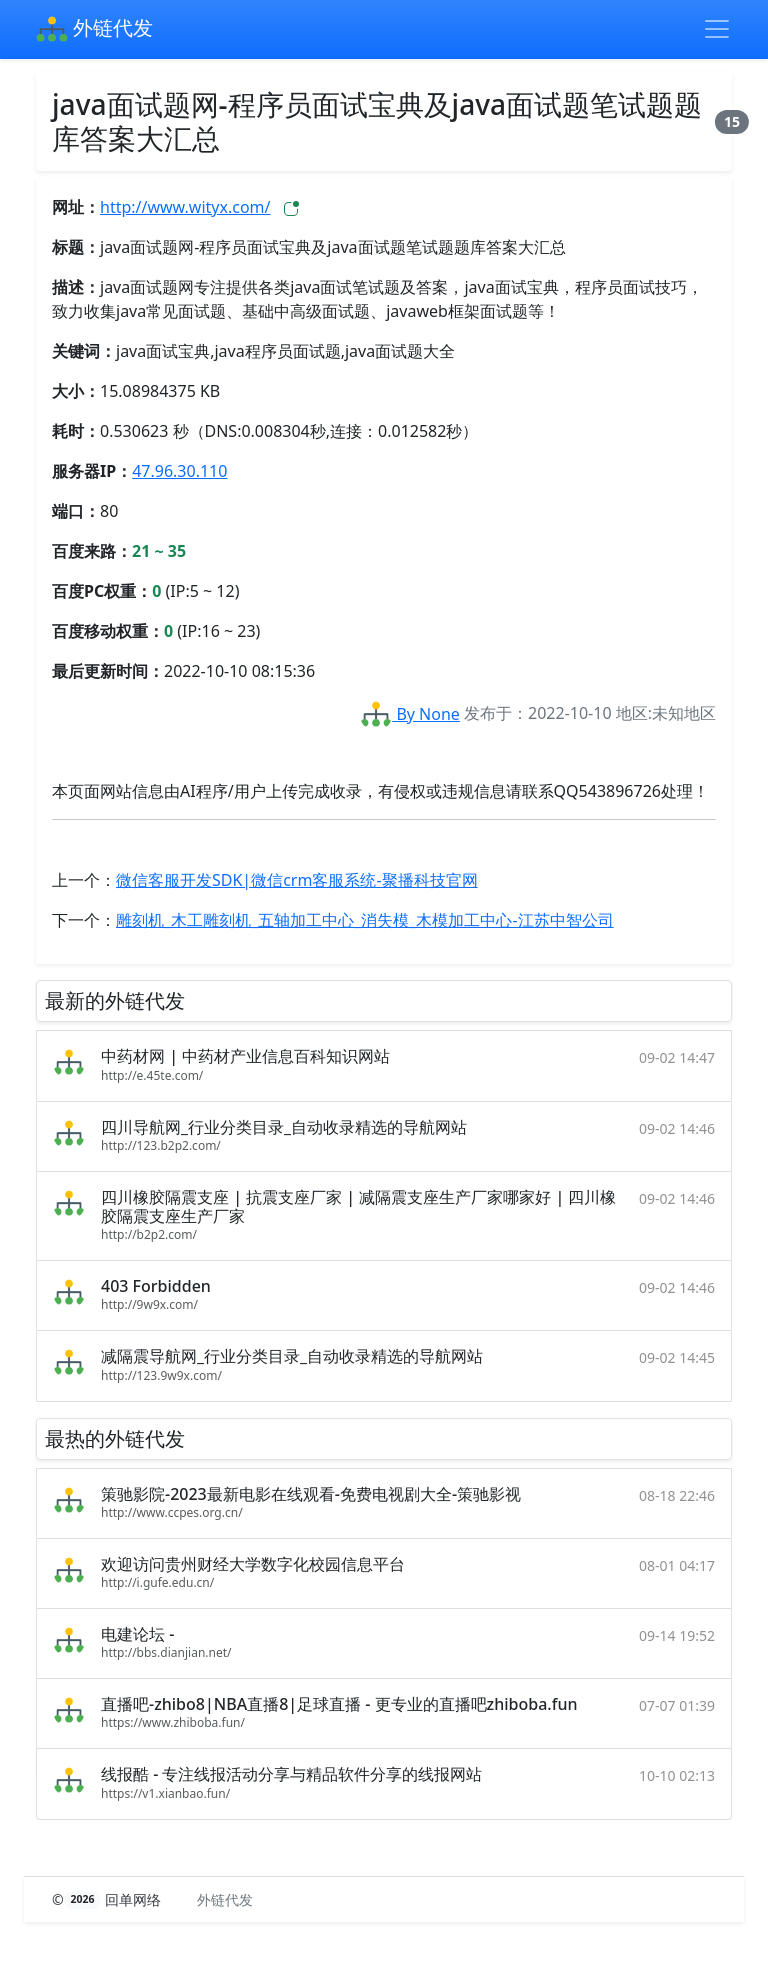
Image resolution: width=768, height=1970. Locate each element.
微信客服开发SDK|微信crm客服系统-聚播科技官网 (297, 880)
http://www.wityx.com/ (185, 207)
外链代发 (94, 30)
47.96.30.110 (179, 471)
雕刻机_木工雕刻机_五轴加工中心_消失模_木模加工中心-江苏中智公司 (365, 920)
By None (410, 714)
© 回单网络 (108, 1899)
